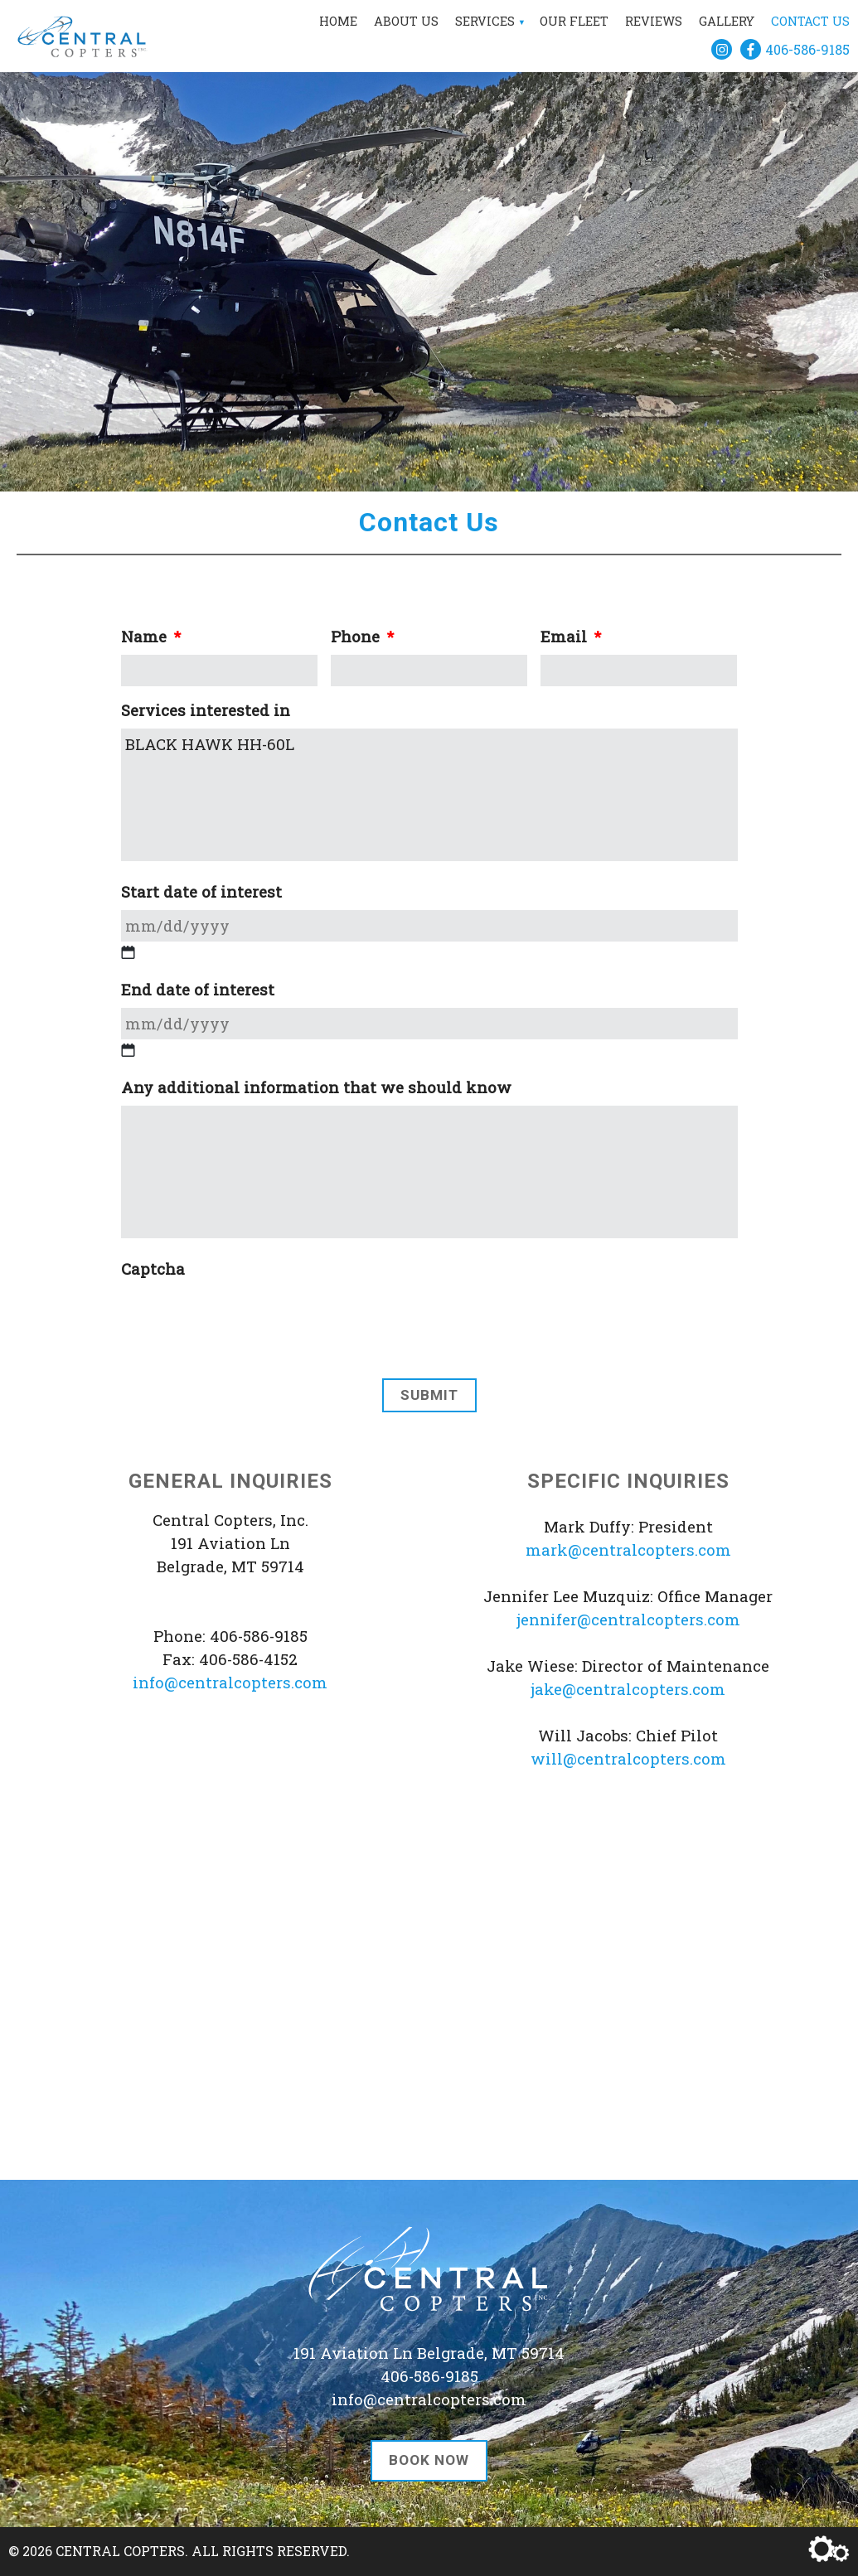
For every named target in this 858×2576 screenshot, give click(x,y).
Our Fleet (574, 21)
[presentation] (247, 1453)
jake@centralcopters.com (628, 1688)
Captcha (153, 1269)
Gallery (726, 21)
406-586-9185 (807, 49)
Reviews (653, 21)
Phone (362, 636)
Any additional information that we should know (316, 1087)
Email (570, 636)
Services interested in (205, 710)
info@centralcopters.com (230, 1682)
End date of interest (197, 990)
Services (485, 21)
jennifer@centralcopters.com (628, 1619)
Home (338, 21)
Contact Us (810, 21)
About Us (406, 21)
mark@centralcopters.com (628, 1549)
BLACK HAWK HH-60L (429, 795)
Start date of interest (201, 892)
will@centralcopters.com (628, 1758)
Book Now (429, 2460)
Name (151, 636)
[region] (429, 245)
